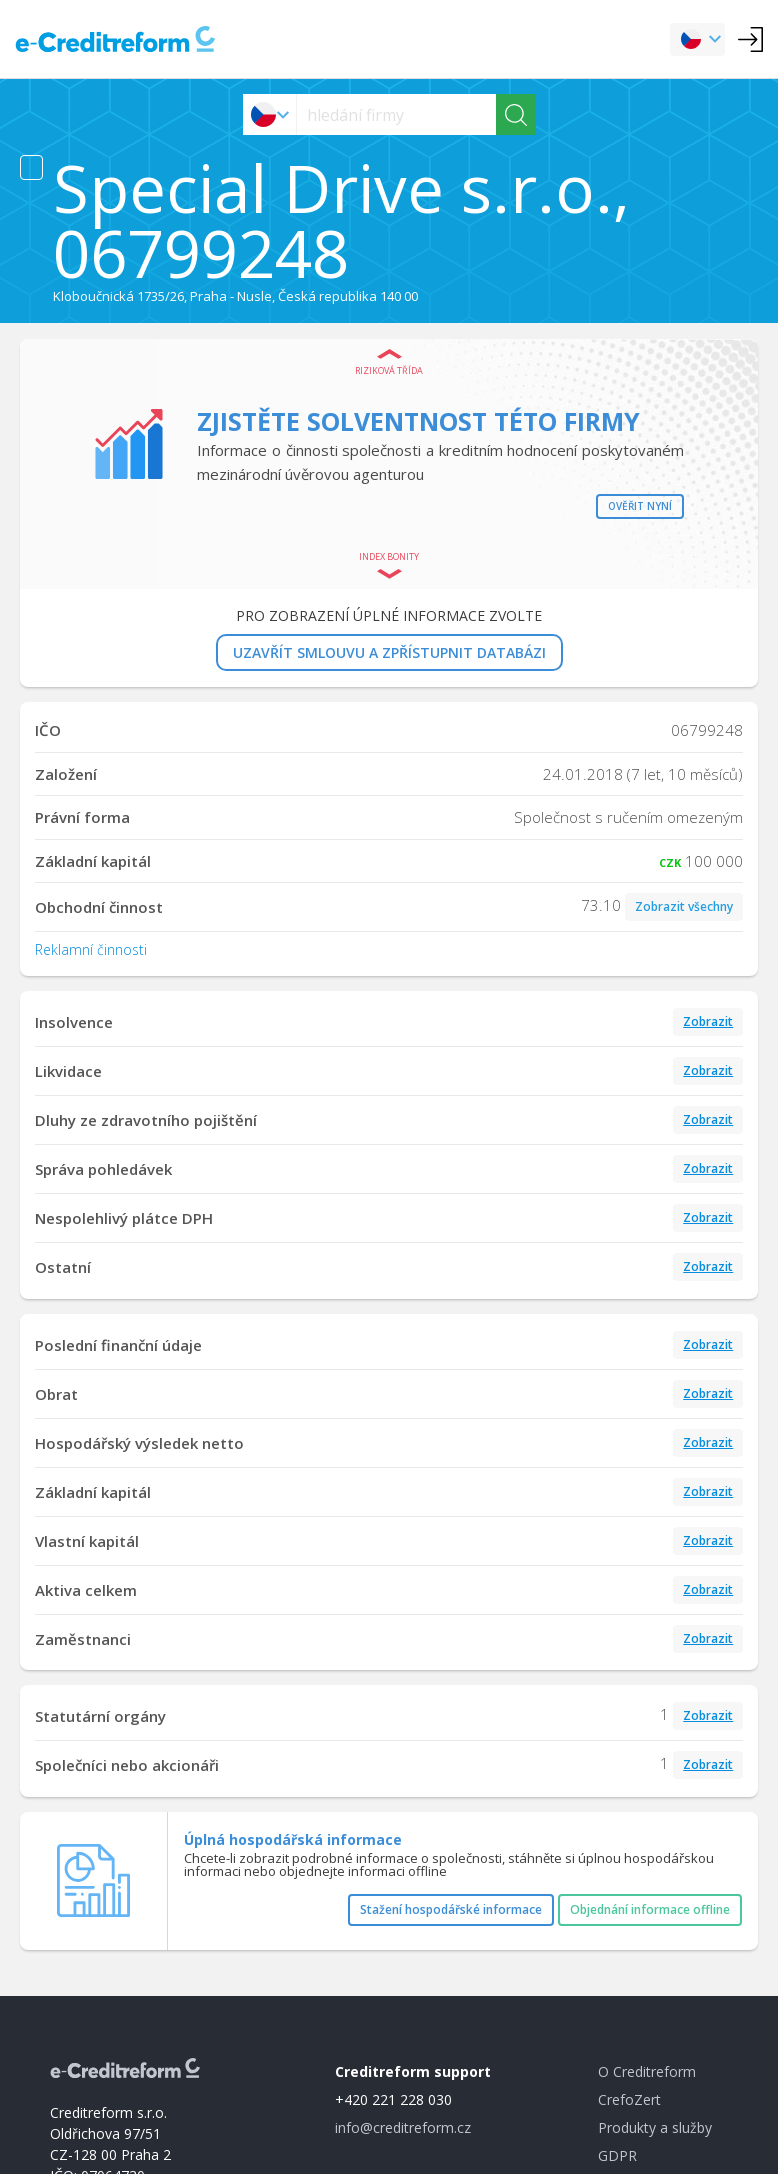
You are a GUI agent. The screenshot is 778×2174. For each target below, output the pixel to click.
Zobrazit (708, 1021)
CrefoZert (629, 2099)
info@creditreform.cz (403, 2127)
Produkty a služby (655, 2127)
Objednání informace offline (650, 1909)
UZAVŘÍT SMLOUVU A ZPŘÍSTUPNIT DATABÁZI (389, 652)
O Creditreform (647, 2071)
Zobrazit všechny (684, 906)
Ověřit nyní (640, 506)
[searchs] (396, 114)
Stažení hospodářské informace (451, 1909)
